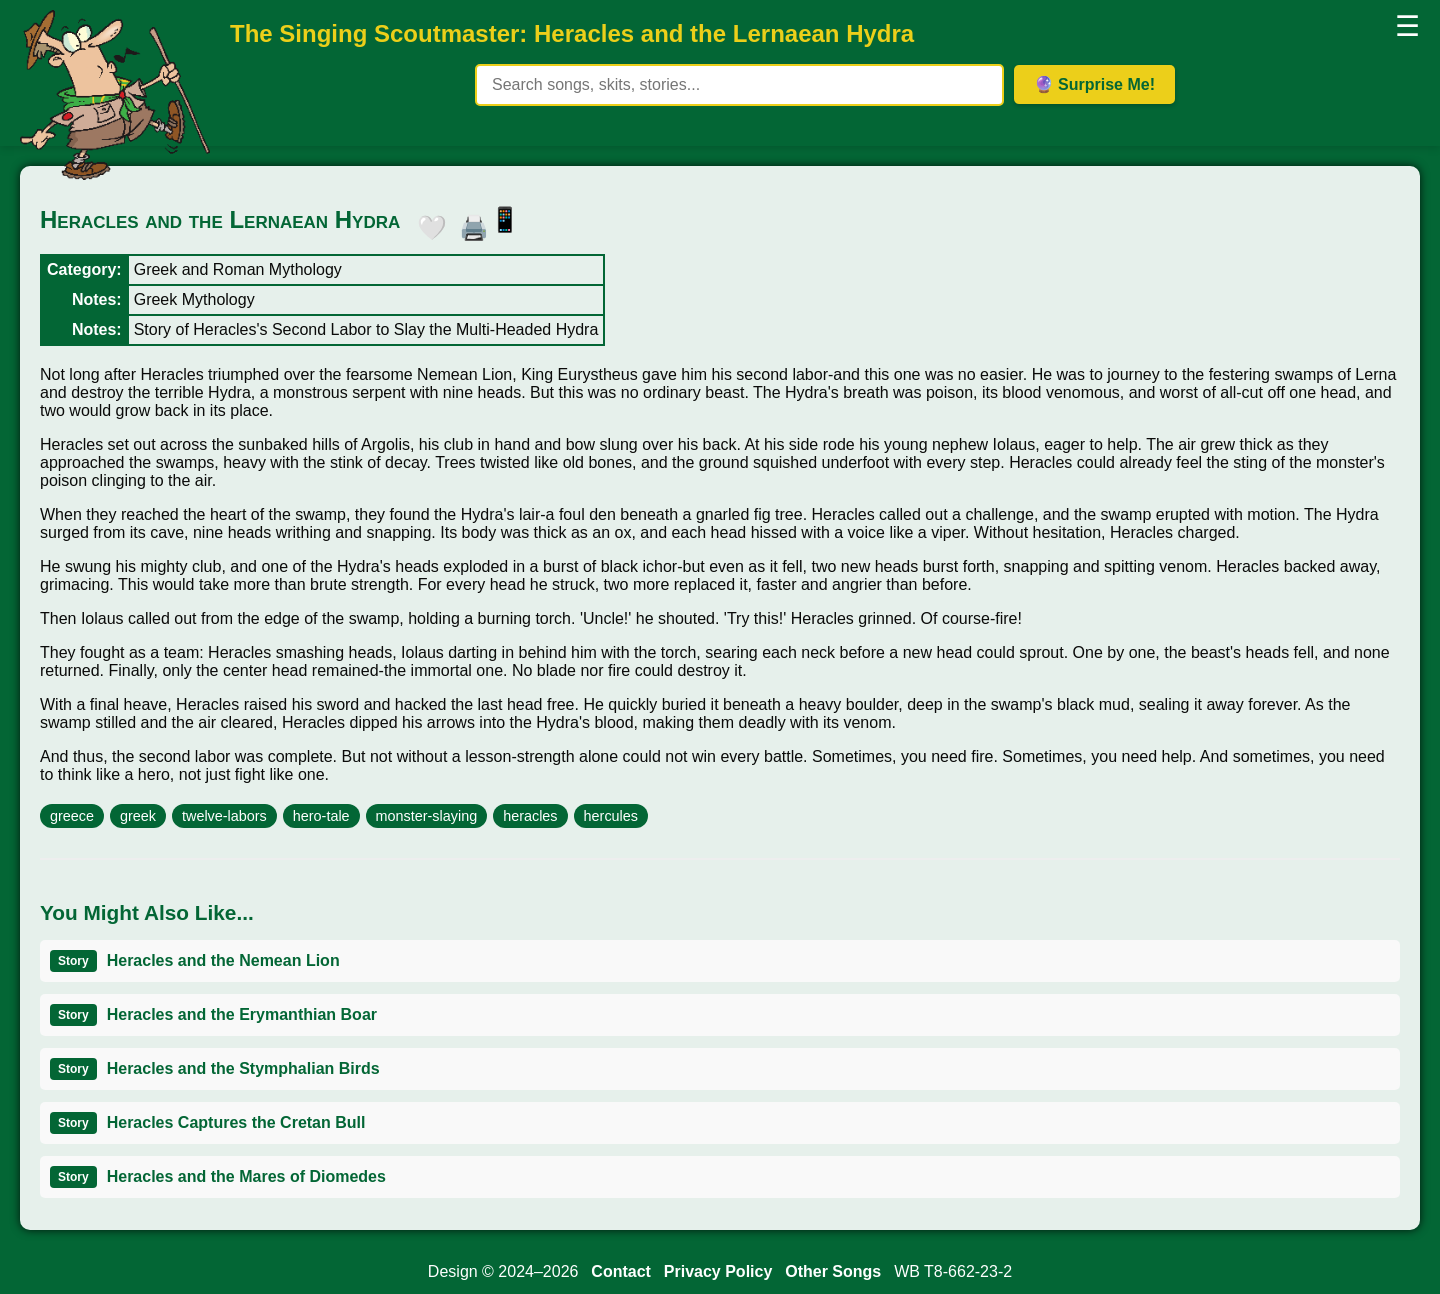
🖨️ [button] (469, 224)
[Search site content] (739, 85)
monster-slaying (427, 816)
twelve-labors (224, 816)
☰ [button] (1407, 26)
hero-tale (321, 816)
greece (72, 816)
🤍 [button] (427, 224)
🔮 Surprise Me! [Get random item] (1094, 84)
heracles (530, 816)
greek (138, 816)
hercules (611, 816)
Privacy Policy (718, 1271)
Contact (621, 1271)
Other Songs (833, 1271)
